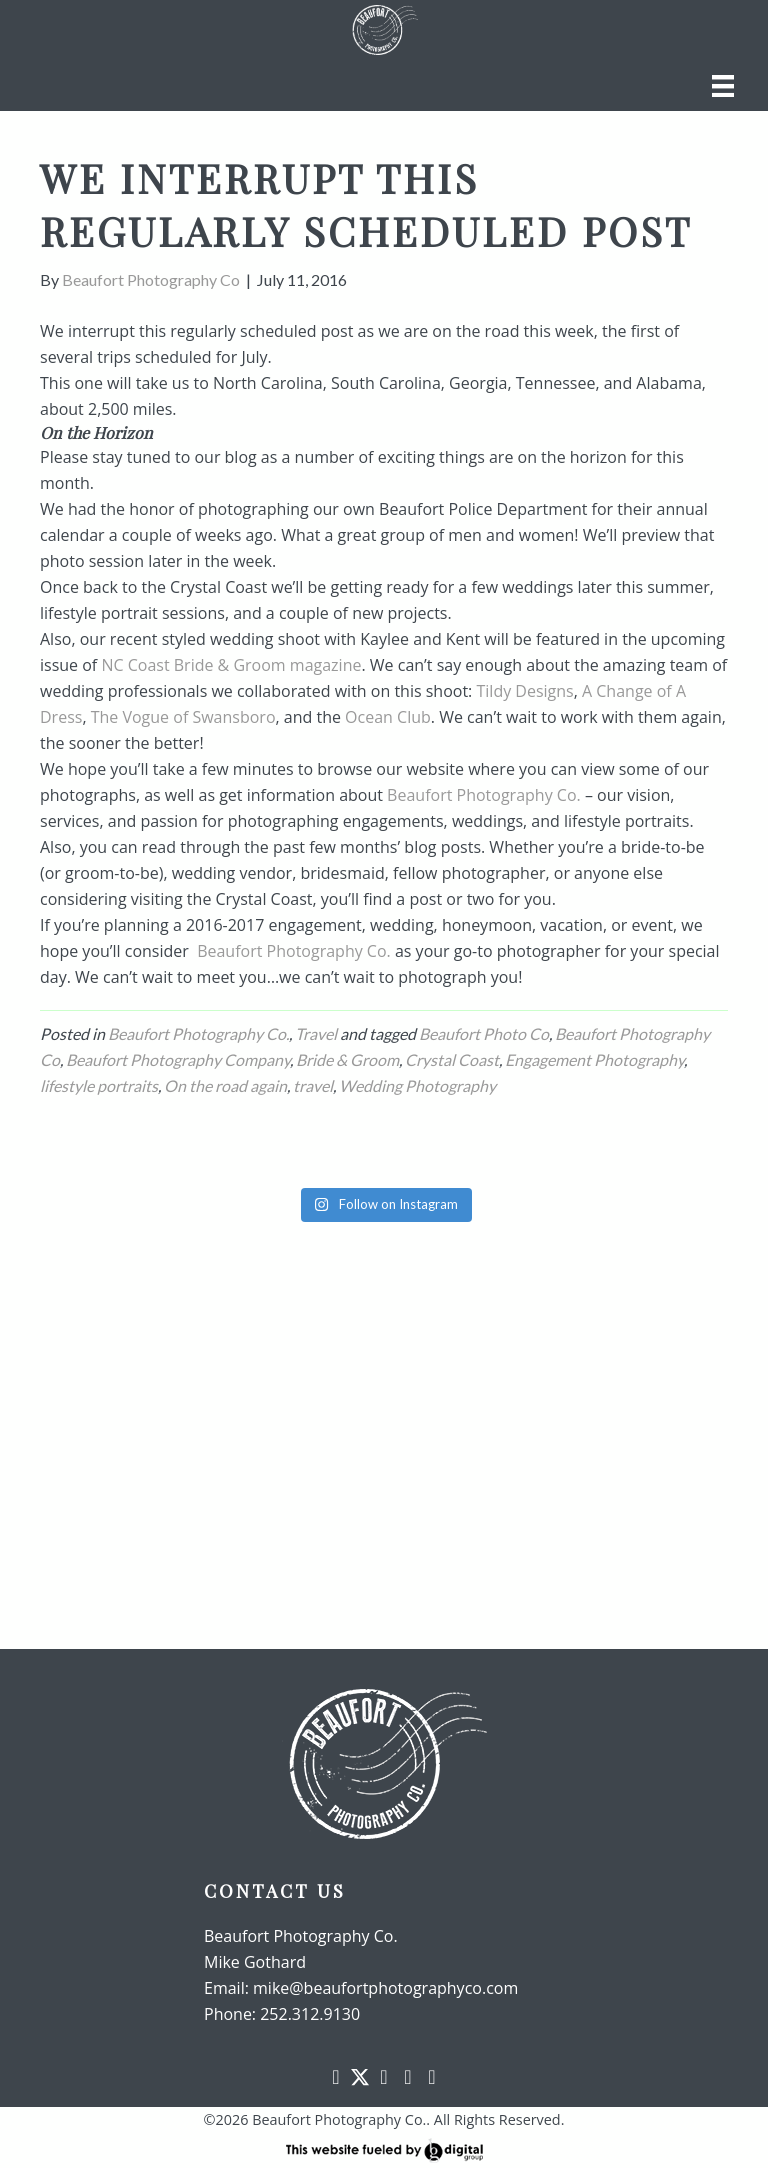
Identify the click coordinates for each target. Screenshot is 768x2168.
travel (313, 1085)
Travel (316, 1033)
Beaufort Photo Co (484, 1033)
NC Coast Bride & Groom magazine (231, 665)
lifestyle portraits (99, 1085)
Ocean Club (388, 717)
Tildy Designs (524, 691)
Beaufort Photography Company (178, 1059)
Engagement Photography (594, 1059)
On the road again (225, 1085)
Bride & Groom (347, 1059)
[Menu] (723, 85)
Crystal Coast (452, 1059)
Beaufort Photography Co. (484, 795)
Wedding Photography (417, 1085)
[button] (336, 2077)
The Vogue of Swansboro (183, 717)
